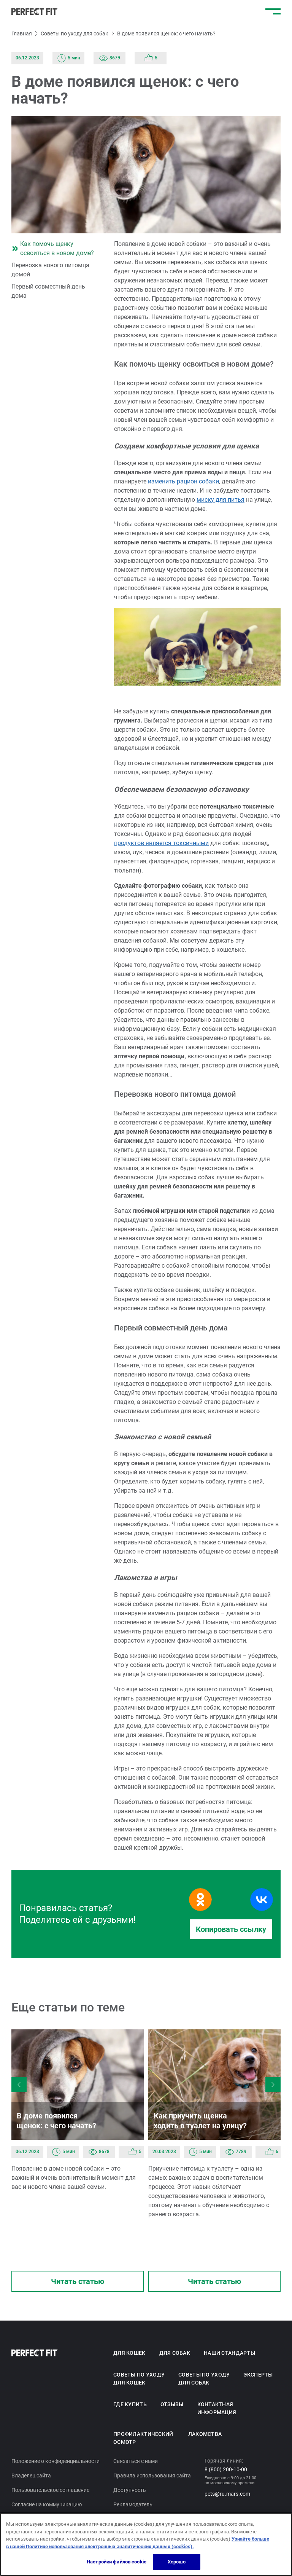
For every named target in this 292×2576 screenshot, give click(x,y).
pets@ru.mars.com (227, 2494)
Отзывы (171, 2404)
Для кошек (129, 2353)
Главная (21, 33)
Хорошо (177, 2562)
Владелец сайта (31, 2475)
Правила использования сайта (151, 2475)
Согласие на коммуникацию (46, 2504)
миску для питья (220, 499)
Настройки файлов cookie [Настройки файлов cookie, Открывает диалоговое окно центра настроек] (116, 2562)
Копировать (230, 1929)
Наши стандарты (229, 2353)
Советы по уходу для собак (74, 33)
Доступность (129, 2490)
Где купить (129, 2404)
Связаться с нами (135, 2461)
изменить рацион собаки (184, 481)
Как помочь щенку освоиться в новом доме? (51, 248)
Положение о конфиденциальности (55, 2461)
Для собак (174, 2353)
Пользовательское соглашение (50, 2490)
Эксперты (256, 2375)
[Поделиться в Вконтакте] (261, 1899)
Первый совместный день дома (49, 291)
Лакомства (204, 2434)
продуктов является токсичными (161, 843)
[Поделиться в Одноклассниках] (199, 1899)
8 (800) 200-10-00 (226, 2469)
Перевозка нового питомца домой (50, 270)
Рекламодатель (132, 2504)
